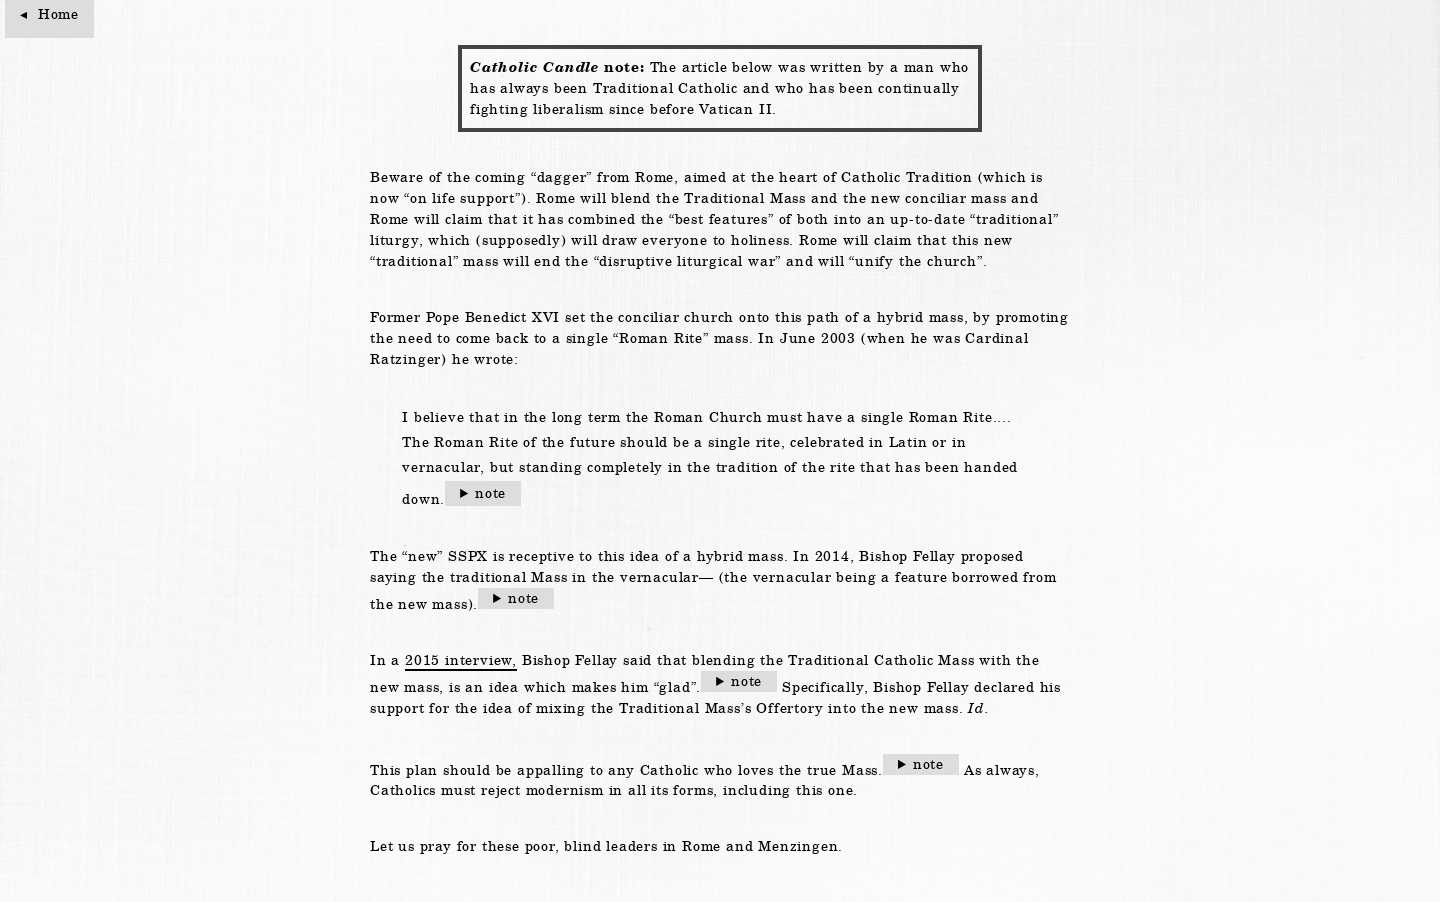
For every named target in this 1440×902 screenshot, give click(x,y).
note (490, 493)
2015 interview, (461, 660)
